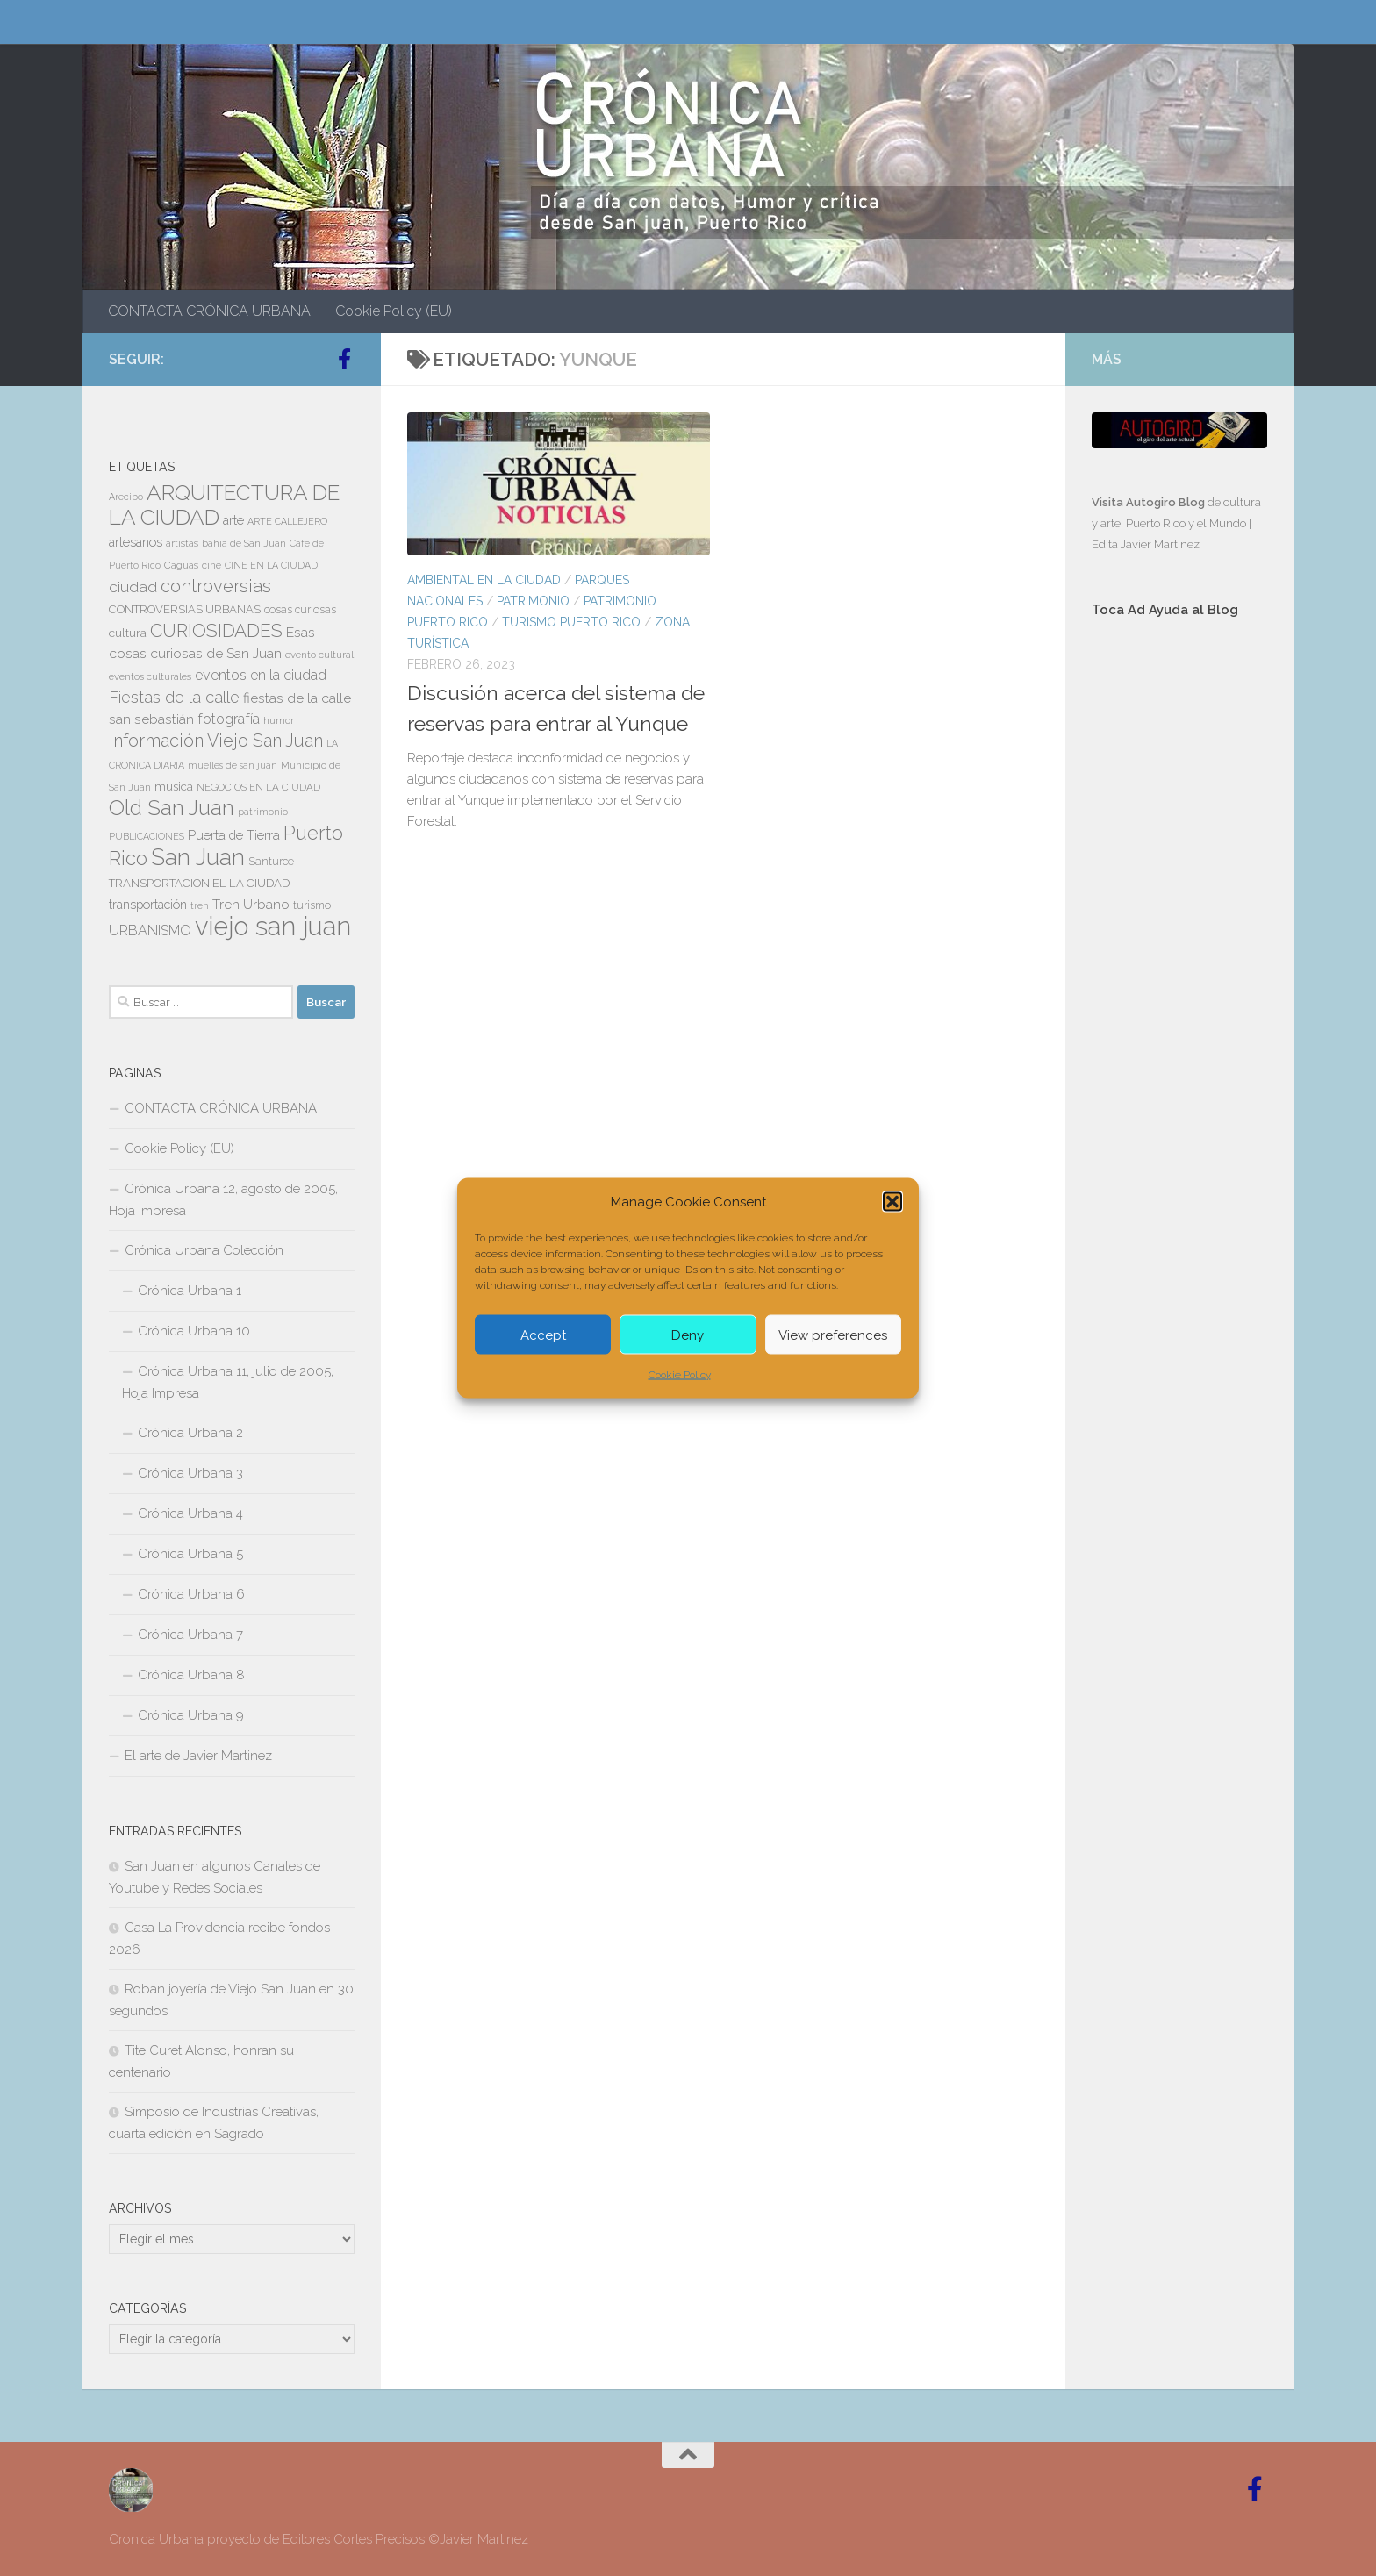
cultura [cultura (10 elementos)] (128, 633)
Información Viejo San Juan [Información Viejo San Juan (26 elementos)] (216, 741)
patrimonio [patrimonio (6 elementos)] (263, 811)
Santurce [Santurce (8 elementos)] (271, 861)
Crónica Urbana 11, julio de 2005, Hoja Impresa (227, 1382)
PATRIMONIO (533, 601)
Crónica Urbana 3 (190, 1473)
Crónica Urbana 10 (194, 1331)
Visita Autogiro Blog (1150, 502)
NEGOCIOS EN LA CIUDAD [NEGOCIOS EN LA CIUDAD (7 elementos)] (258, 787)
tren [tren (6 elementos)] (199, 905)
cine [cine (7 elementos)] (211, 565)
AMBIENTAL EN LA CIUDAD (484, 580)
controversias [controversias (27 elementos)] (216, 586)
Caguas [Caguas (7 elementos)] (181, 565)
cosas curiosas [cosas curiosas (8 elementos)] (300, 610)
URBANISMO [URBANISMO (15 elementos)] (150, 930)
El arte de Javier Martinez (198, 1756)
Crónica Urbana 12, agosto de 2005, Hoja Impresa (223, 1200)
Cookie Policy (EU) (393, 311)
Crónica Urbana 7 (190, 1634)
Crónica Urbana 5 (190, 1554)
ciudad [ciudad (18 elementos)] (133, 587)
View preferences (832, 1334)
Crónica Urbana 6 (191, 1594)
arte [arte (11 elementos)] (233, 520)
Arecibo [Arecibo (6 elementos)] (126, 496)
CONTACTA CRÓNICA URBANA (209, 311)
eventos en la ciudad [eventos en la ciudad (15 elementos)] (260, 675)
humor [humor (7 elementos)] (278, 720)
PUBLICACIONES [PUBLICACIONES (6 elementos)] (146, 836)
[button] (892, 1202)
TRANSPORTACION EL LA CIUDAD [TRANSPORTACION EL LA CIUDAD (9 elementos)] (199, 883)
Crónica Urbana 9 (191, 1715)
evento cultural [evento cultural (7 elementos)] (319, 654)
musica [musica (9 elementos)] (173, 786)
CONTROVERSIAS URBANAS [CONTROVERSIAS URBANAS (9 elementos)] (185, 609)
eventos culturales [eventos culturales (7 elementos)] (150, 676)
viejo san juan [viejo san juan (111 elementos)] (273, 926)
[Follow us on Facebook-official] (344, 358)
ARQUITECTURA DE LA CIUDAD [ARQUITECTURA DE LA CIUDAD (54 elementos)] (224, 505)
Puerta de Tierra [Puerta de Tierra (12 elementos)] (234, 834)
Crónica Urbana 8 (191, 1675)
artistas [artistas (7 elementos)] (182, 543)
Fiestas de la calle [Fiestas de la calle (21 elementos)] (174, 697)
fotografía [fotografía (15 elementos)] (228, 719)
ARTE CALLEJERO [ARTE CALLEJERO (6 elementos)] (287, 521)
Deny (687, 1334)
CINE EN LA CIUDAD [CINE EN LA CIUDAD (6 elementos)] (271, 565)
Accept (543, 1334)
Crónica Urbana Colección (204, 1250)
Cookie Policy (680, 1375)
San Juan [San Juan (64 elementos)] (198, 857)
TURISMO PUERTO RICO (571, 622)
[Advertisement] (1179, 927)
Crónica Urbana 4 (190, 1513)
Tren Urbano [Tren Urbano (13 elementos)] (251, 904)
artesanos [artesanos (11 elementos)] (135, 542)
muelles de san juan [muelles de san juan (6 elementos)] (232, 765)
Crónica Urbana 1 (189, 1291)
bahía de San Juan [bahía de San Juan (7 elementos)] (244, 543)
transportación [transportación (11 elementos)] (148, 905)
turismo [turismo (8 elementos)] (312, 905)
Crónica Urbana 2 (190, 1433)
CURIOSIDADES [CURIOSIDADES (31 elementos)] (216, 630)
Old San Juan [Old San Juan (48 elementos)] (171, 808)
